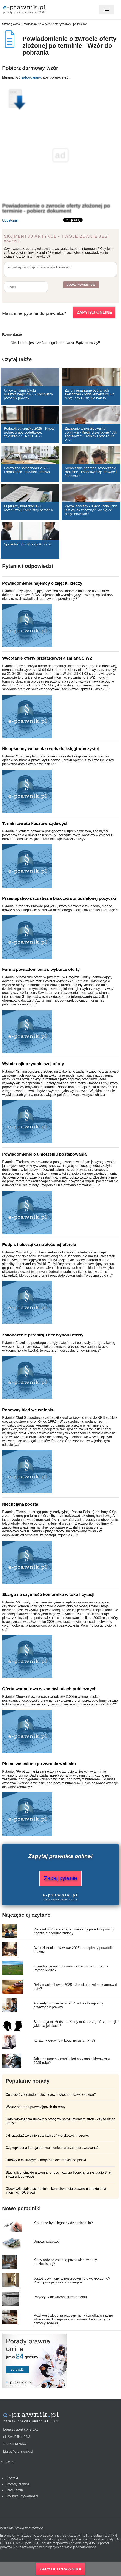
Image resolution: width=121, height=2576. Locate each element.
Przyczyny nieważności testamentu (60, 2297)
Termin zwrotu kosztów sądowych (35, 823)
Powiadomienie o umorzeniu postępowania (44, 1154)
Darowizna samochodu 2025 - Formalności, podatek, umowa (27, 470)
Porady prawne (18, 2484)
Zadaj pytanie (60, 1878)
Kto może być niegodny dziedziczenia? (63, 2223)
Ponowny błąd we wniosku (28, 1410)
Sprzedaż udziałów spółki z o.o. (28, 544)
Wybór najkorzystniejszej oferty (33, 1063)
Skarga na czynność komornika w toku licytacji (48, 1594)
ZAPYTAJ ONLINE (94, 312)
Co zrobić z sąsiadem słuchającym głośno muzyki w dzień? (51, 2094)
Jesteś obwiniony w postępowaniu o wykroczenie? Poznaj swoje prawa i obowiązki (72, 2280)
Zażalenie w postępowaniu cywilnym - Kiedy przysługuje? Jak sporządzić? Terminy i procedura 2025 (91, 434)
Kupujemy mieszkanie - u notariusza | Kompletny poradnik (28, 508)
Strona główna (11, 24)
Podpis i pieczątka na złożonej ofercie (39, 1244)
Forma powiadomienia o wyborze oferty (41, 969)
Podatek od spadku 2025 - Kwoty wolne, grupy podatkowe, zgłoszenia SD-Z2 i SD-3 (29, 432)
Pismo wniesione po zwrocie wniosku (39, 1763)
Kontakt (12, 2478)
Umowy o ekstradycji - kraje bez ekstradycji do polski (46, 2160)
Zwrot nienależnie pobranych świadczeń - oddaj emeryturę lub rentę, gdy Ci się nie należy (89, 394)
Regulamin (14, 2490)
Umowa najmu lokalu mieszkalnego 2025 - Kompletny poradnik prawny (28, 394)
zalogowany (31, 77)
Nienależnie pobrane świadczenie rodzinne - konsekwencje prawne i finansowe (91, 472)
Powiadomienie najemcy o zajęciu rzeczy (42, 583)
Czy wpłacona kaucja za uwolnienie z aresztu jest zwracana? (52, 2148)
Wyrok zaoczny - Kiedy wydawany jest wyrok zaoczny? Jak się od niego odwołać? (91, 510)
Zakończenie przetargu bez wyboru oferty (42, 1335)
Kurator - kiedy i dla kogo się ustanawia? (64, 2040)
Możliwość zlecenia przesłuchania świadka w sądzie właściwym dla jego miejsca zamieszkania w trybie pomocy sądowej (73, 2319)
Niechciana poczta (20, 1504)
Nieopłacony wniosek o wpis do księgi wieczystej (50, 748)
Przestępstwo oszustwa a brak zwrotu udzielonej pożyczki (59, 898)
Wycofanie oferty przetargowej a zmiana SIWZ (47, 658)
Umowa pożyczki (46, 2241)
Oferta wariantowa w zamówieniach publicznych (49, 1689)
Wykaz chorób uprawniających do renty (35, 2107)
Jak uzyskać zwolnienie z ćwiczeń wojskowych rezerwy (48, 2135)
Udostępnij (10, 220)
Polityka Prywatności (22, 2496)
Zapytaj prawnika (60, 2569)
